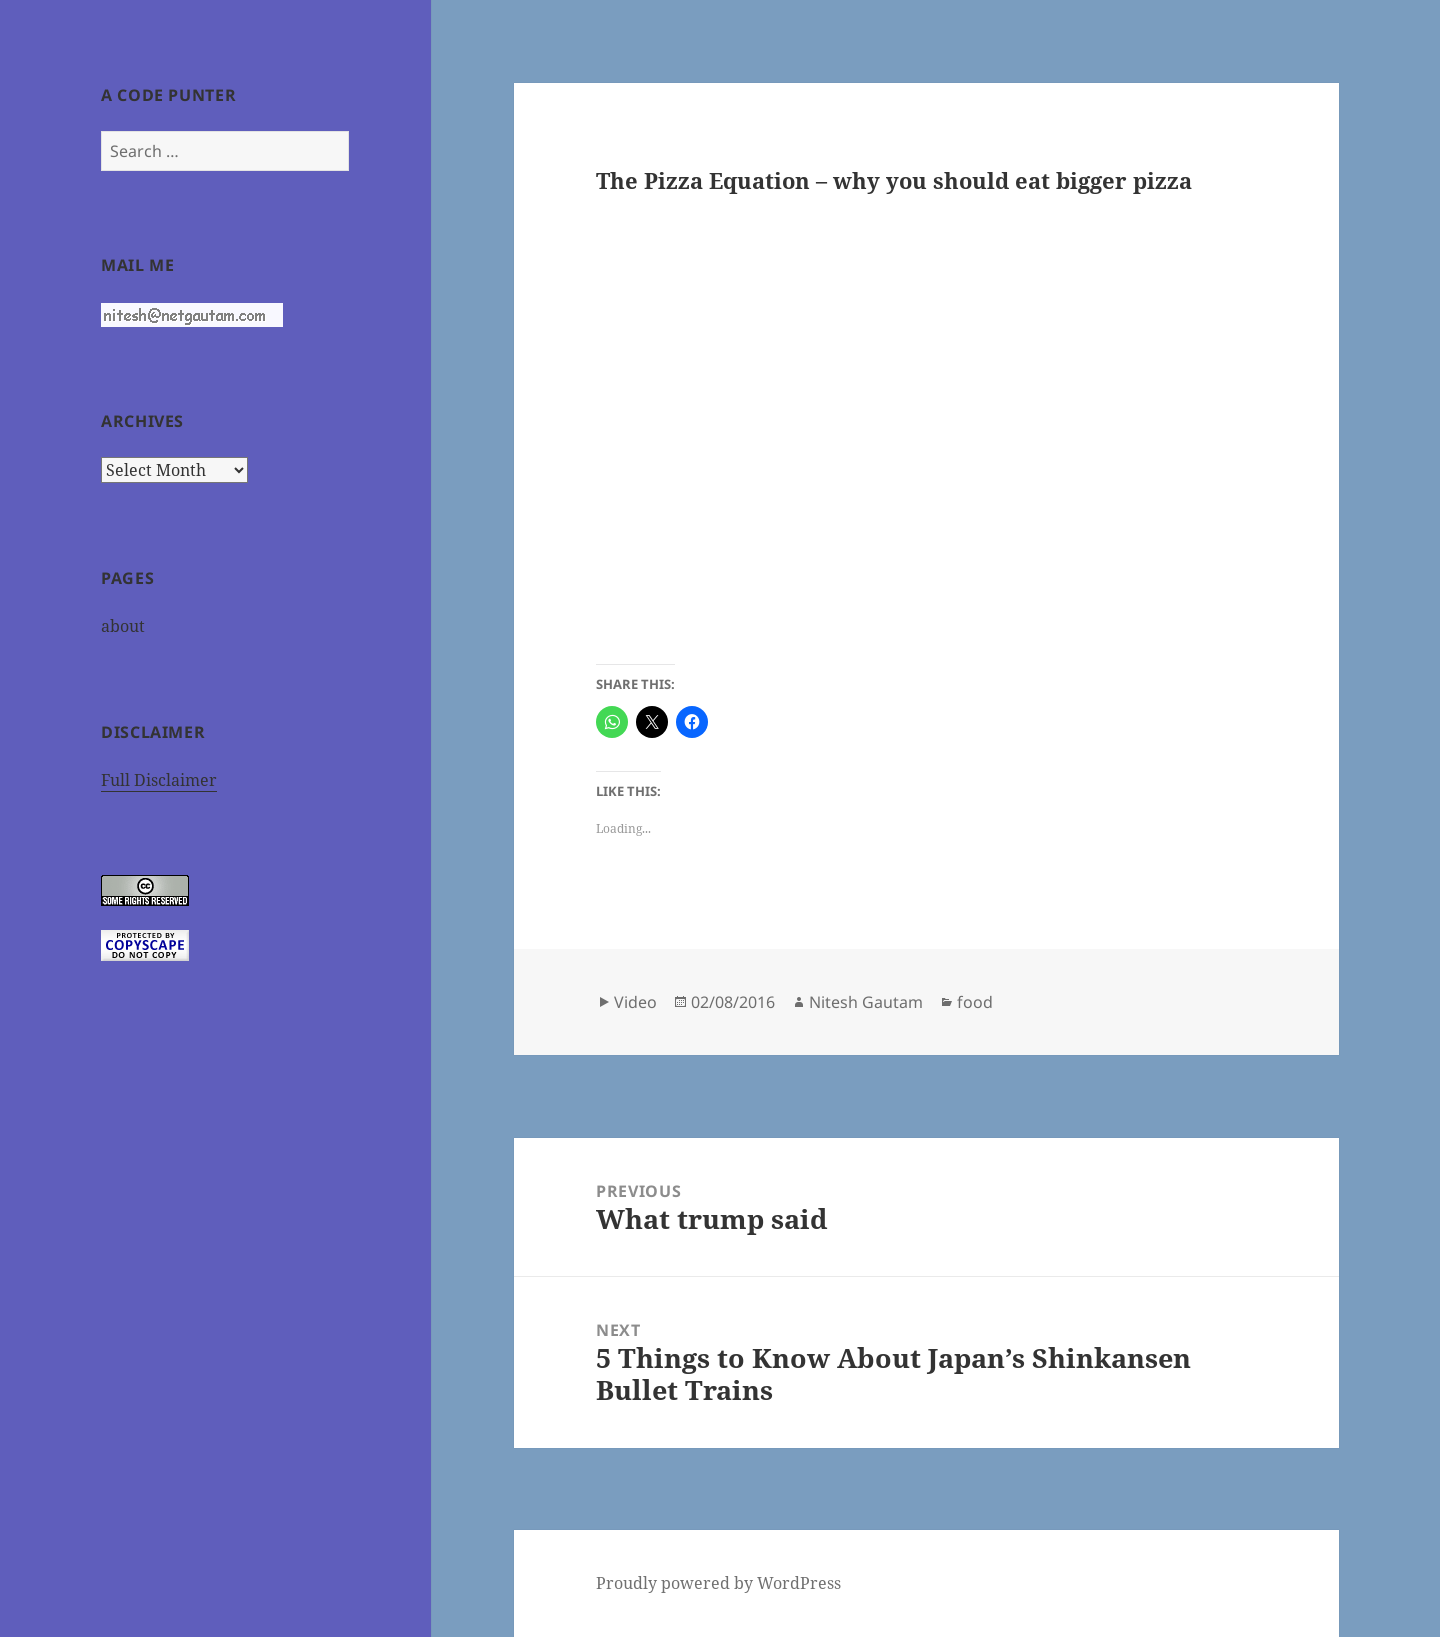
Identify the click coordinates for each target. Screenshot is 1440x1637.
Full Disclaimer (159, 780)
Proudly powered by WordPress (718, 1583)
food (975, 1002)
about (123, 626)
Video (635, 1002)
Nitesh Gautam (866, 1002)
